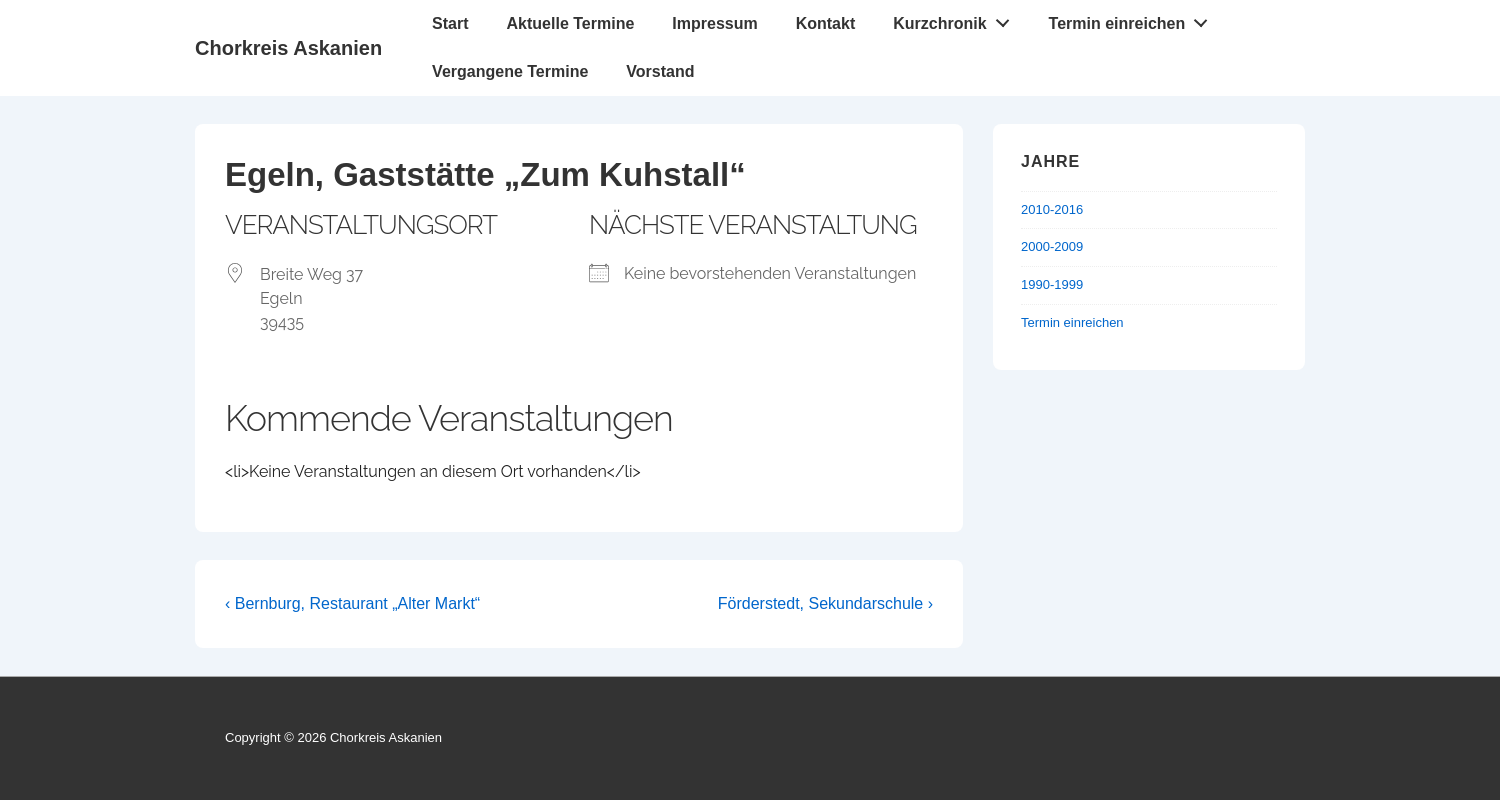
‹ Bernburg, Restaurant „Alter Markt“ (352, 603)
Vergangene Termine (510, 71)
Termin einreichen (1134, 19)
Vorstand (660, 71)
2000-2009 (1052, 246)
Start (450, 23)
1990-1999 (1052, 284)
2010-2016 (1052, 209)
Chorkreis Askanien (288, 48)
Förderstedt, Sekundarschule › (825, 603)
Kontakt (826, 23)
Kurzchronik (956, 19)
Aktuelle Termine (571, 23)
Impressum (714, 23)
